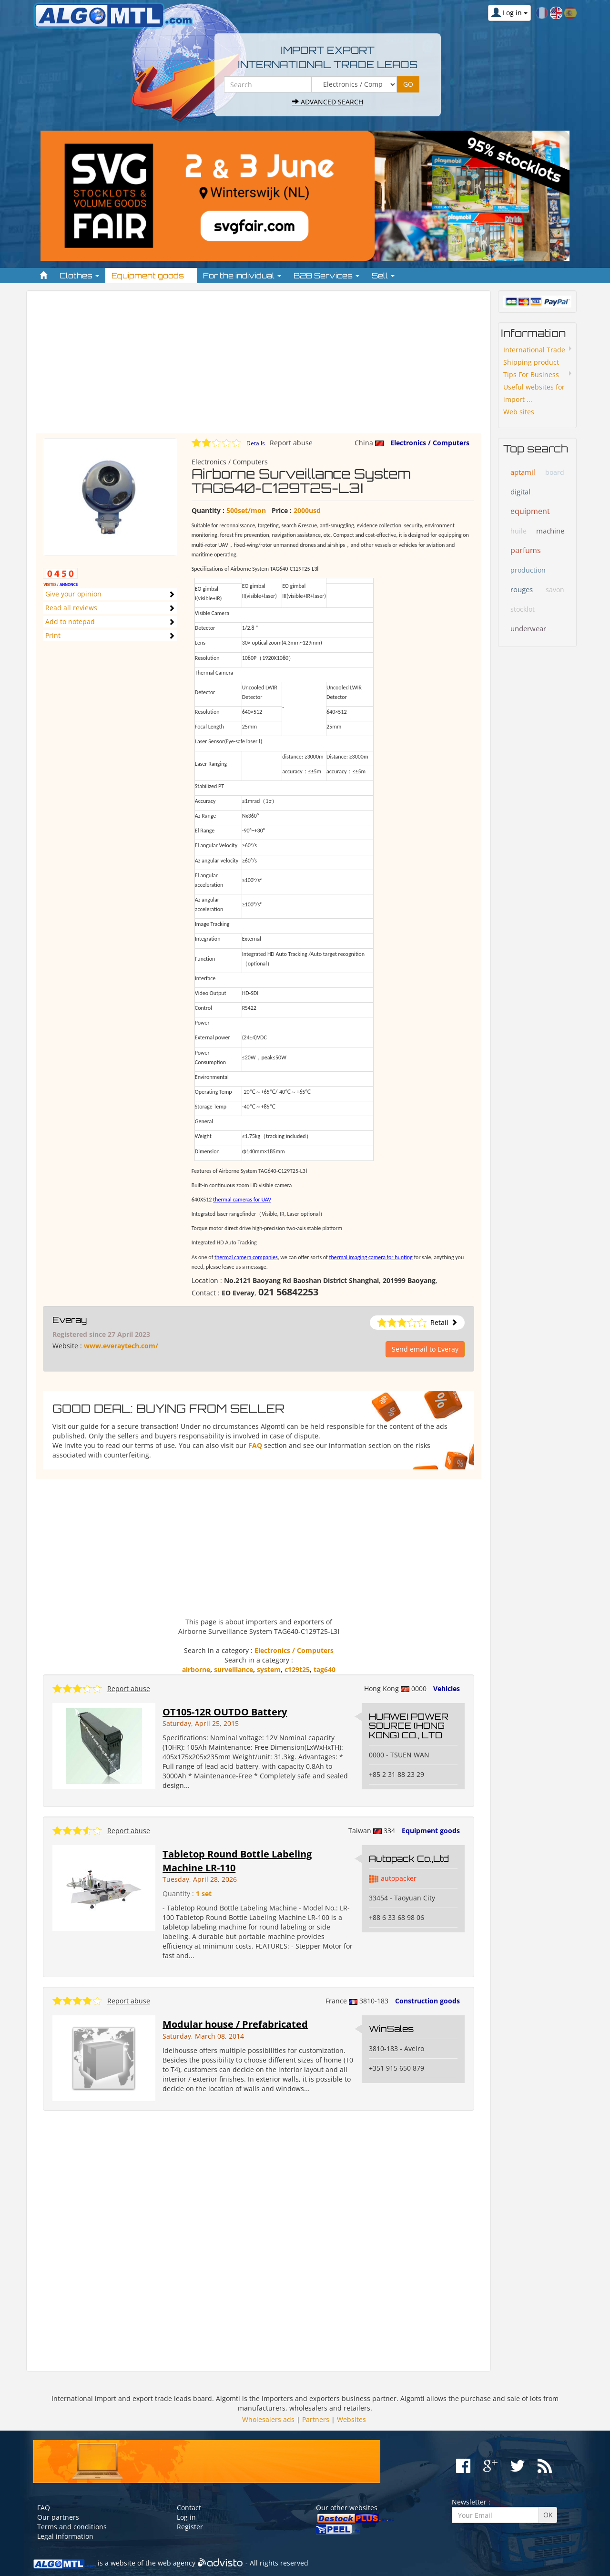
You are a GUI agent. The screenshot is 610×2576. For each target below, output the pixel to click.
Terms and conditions (72, 2526)
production (528, 570)
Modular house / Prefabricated (235, 2024)
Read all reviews (71, 607)
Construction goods (427, 2000)
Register (190, 2526)
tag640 (325, 1669)
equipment (530, 511)
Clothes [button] (79, 275)
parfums (525, 550)
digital (520, 491)
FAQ (255, 1445)
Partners (315, 2419)
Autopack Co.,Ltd (409, 1858)
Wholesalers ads (268, 2419)
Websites (351, 2419)
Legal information (65, 2536)
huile (518, 530)
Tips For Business (531, 374)
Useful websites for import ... (534, 393)
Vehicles (446, 1688)
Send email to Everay (425, 1349)
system (269, 1669)
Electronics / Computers (429, 442)
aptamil (522, 472)
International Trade (534, 349)
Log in (186, 2517)
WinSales (391, 2028)
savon (555, 589)
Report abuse (291, 442)
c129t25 (297, 1669)
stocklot (522, 609)
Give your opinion (73, 593)
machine (550, 530)
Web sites (518, 411)
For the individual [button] (242, 275)
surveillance (233, 1669)
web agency (176, 2563)
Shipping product (531, 362)
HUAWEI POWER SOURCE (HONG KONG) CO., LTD (408, 1726)
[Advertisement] (258, 366)
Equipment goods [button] (151, 275)
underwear (528, 628)
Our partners (58, 2517)
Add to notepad (70, 621)
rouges (521, 589)
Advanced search (327, 101)
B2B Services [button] (326, 275)
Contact (189, 2507)
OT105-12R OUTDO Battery (225, 1711)
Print (53, 635)
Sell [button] (383, 275)
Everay (69, 1319)
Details (255, 443)
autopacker (399, 1878)
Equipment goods (431, 1830)
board (554, 472)
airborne (196, 1669)
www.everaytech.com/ (121, 1345)
